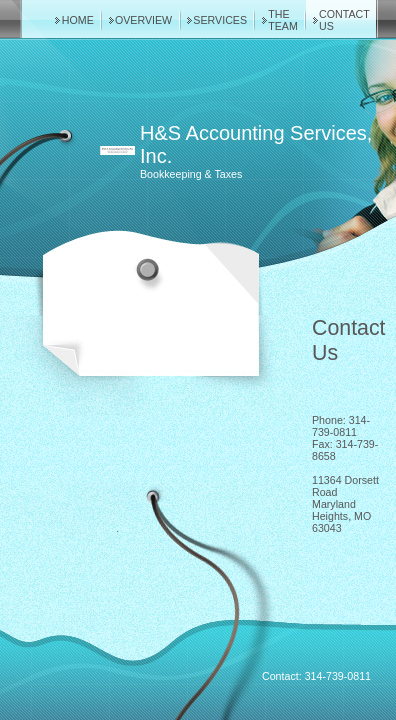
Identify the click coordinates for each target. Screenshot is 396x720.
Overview (143, 20)
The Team (283, 20)
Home (78, 20)
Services (220, 20)
